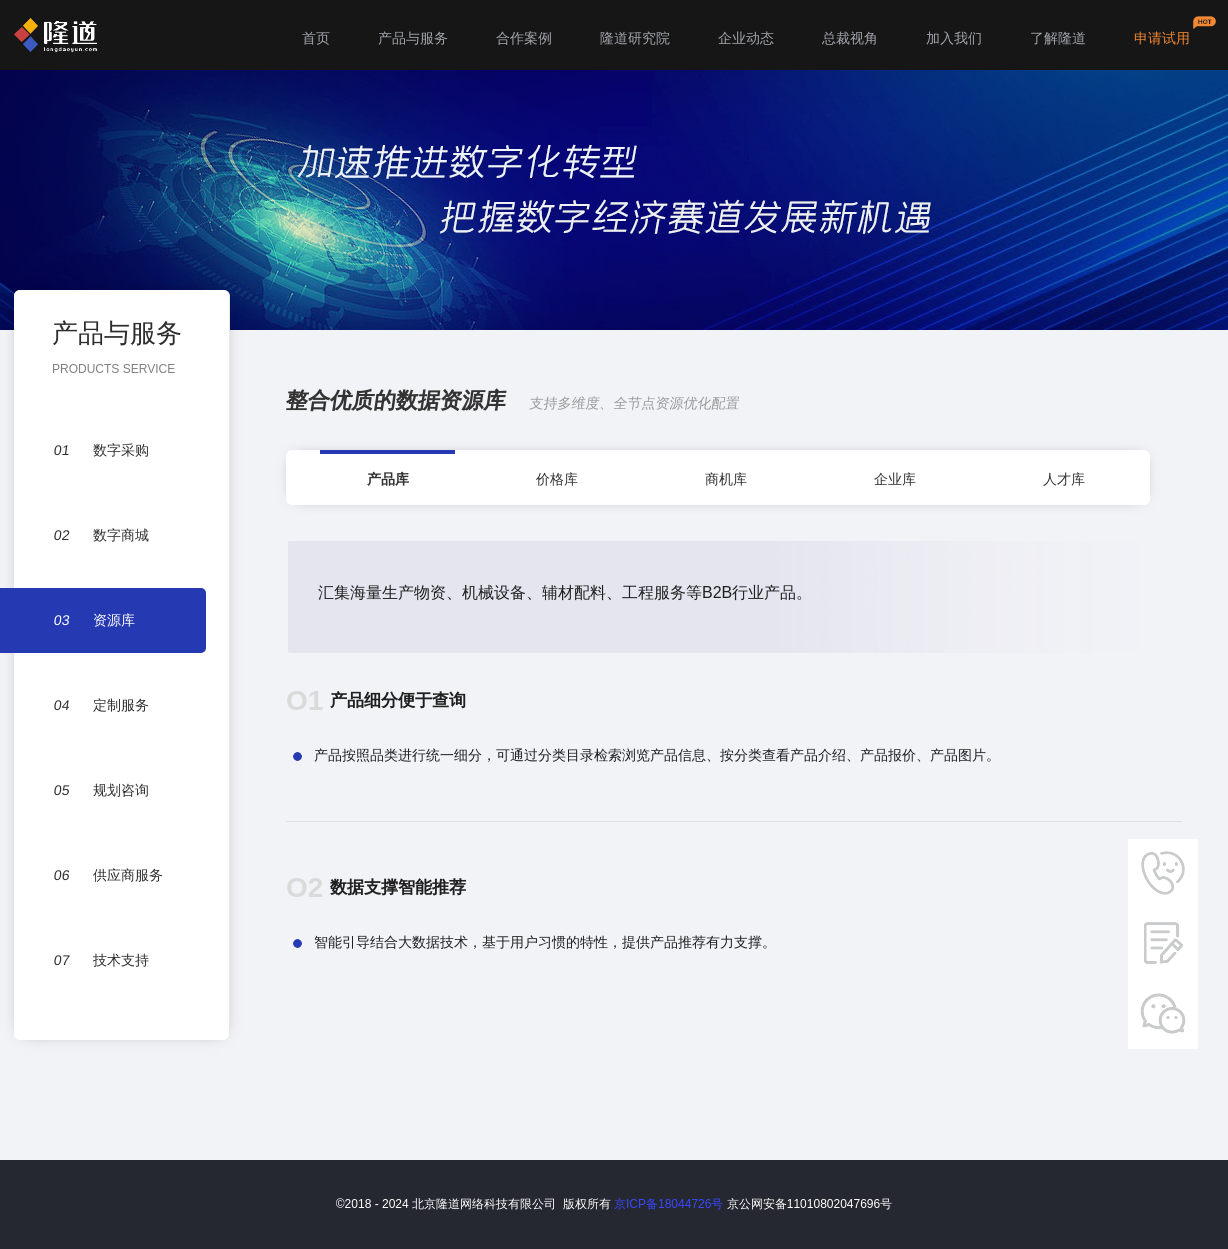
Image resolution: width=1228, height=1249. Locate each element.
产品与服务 (413, 38)
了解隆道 (1058, 38)
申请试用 (1162, 38)
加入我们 (954, 38)
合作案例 (524, 38)
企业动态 (746, 38)
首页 (316, 38)
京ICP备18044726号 (668, 1204)
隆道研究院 (635, 38)
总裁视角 (850, 38)
